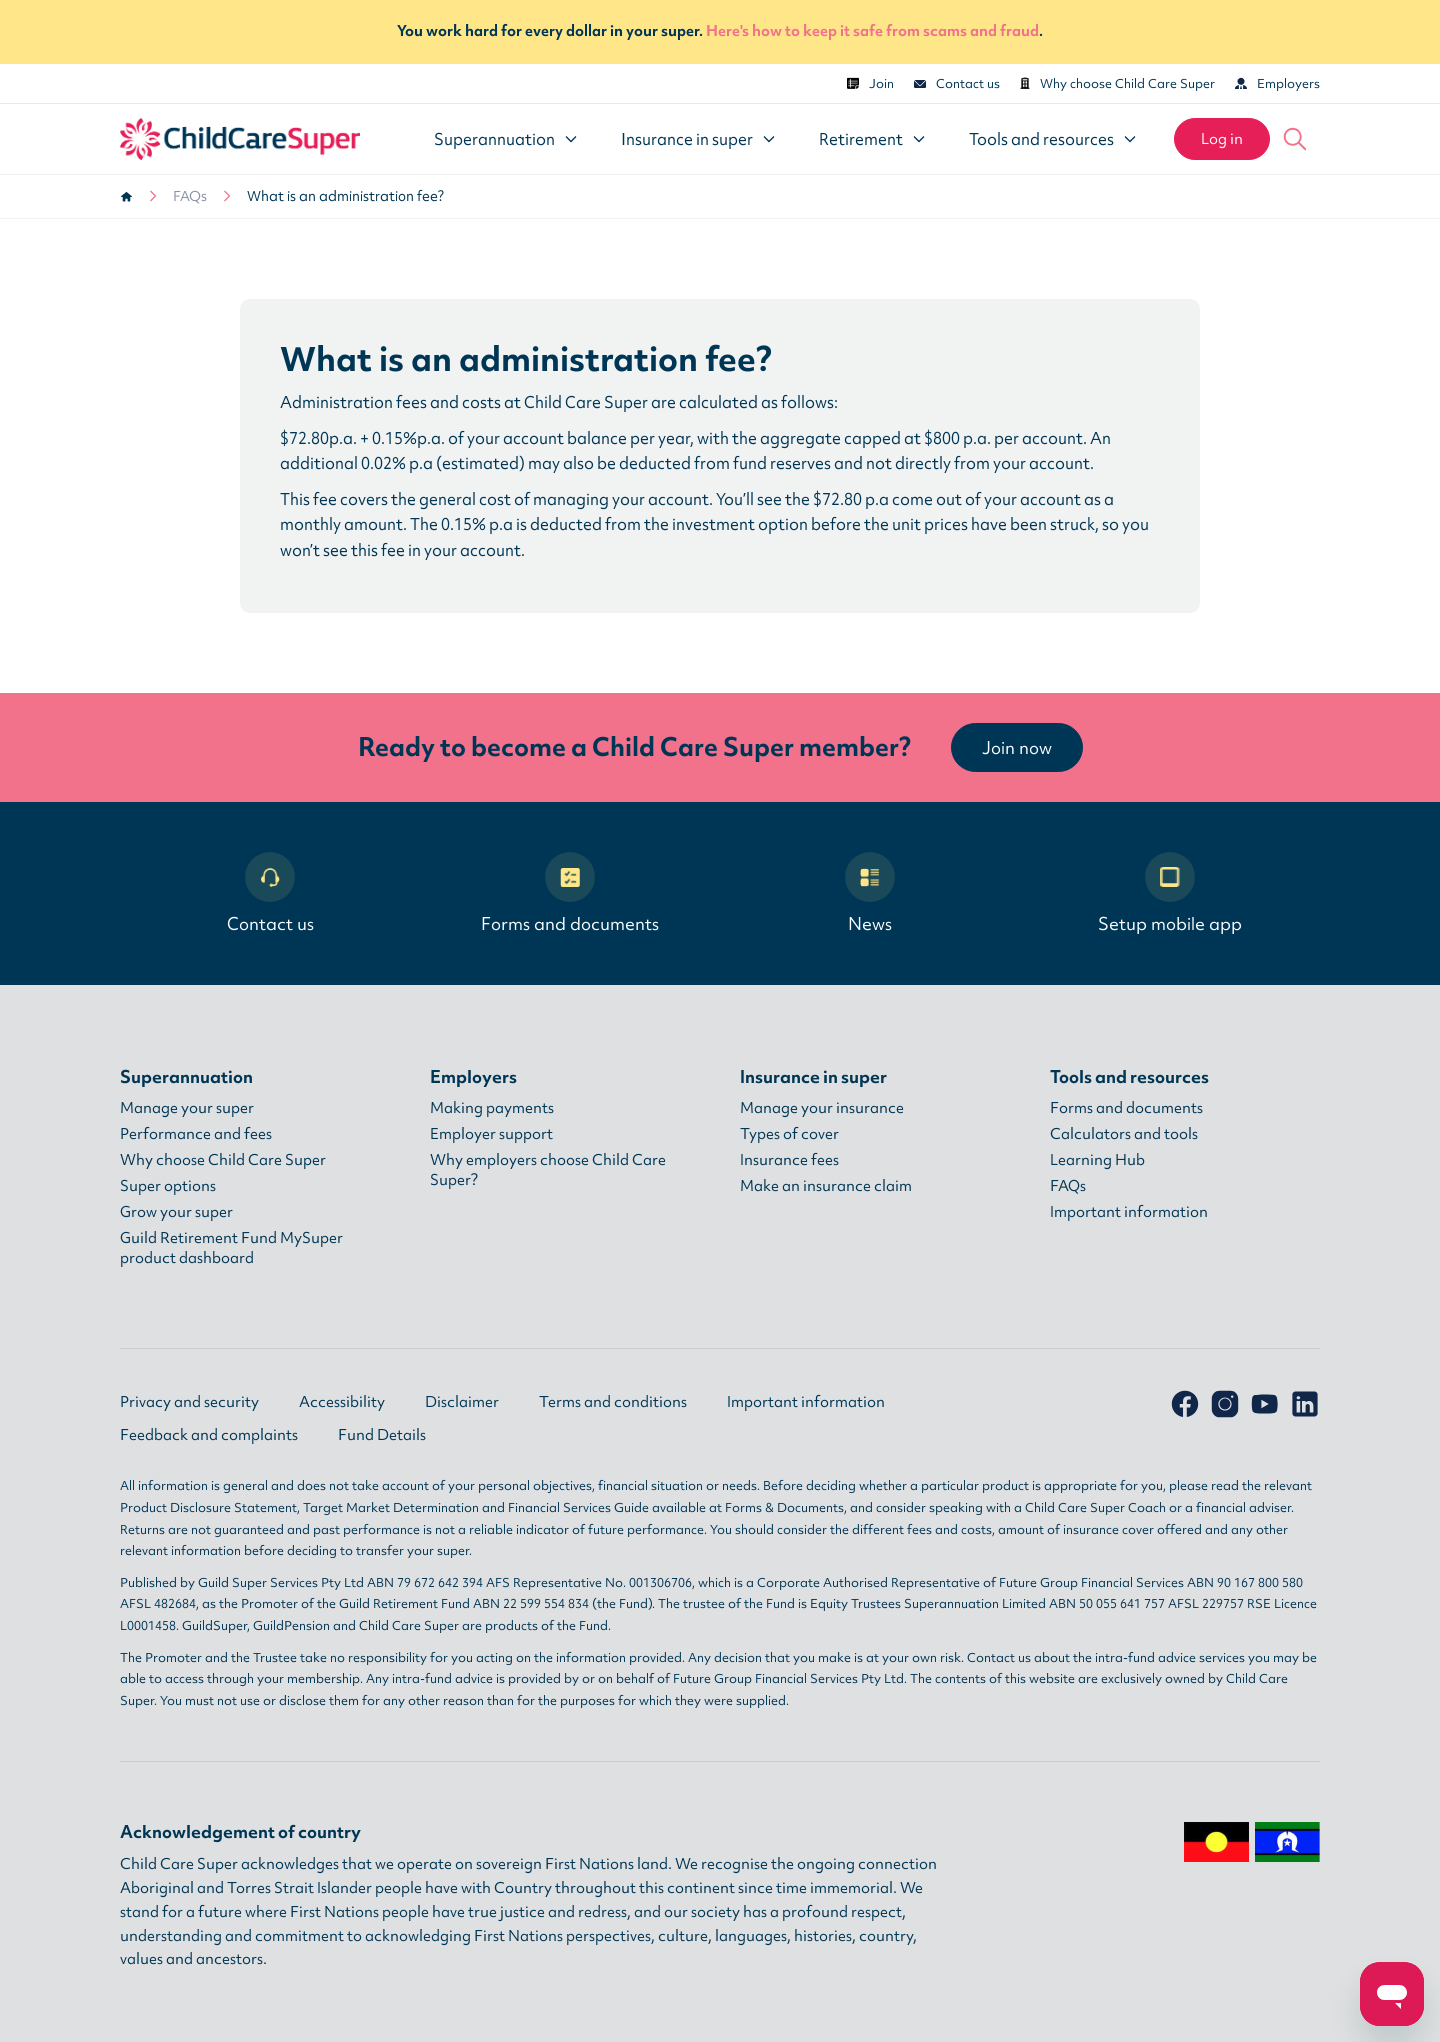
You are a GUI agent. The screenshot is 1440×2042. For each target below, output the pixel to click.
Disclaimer (462, 1402)
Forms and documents (570, 893)
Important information (1129, 1212)
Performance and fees (196, 1134)
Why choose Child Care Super (1117, 83)
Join (870, 83)
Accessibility (342, 1402)
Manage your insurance (822, 1108)
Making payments (492, 1108)
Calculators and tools (1124, 1134)
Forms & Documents (784, 1507)
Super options (168, 1186)
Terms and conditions (613, 1402)
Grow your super (176, 1212)
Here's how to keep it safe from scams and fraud (872, 31)
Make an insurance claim (826, 1186)
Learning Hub (1097, 1160)
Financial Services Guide (578, 1507)
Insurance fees (789, 1160)
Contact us (957, 83)
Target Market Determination (391, 1507)
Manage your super (187, 1108)
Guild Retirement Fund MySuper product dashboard (231, 1248)
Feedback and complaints (209, 1435)
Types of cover (789, 1134)
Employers (1277, 83)
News (870, 893)
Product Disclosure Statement (208, 1507)
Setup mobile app (1170, 893)
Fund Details (382, 1435)
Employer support (491, 1134)
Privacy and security (189, 1402)
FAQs (190, 196)
